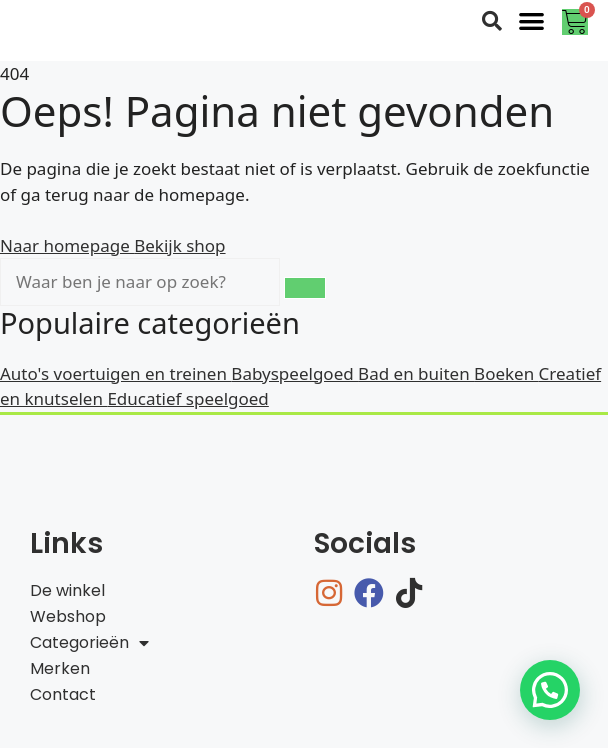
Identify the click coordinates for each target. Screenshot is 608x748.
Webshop (68, 616)
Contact (63, 694)
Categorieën (89, 643)
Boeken (506, 373)
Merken (60, 668)
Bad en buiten (416, 373)
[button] (532, 20)
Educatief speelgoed (187, 398)
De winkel (67, 590)
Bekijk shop (179, 245)
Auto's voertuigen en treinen (115, 373)
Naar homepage (67, 245)
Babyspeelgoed (294, 373)
